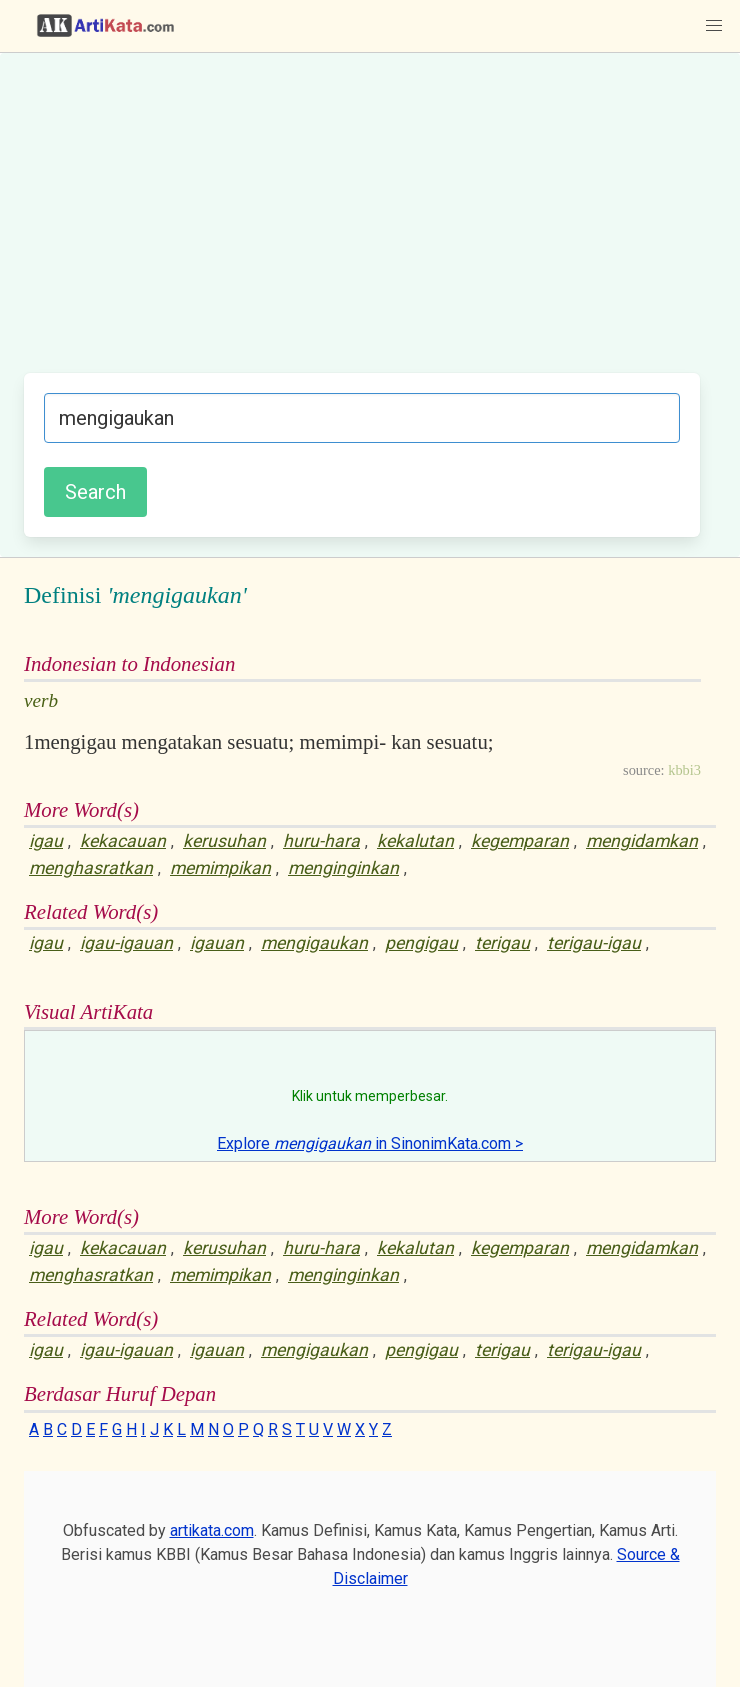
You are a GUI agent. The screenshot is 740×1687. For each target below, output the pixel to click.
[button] (714, 26)
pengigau (421, 943)
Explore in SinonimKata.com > (370, 1143)
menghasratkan (91, 868)
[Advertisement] (362, 223)
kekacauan (123, 841)
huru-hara (321, 841)
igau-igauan (126, 943)
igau (46, 841)
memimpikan (220, 868)
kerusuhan (224, 841)
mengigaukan (314, 943)
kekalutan (415, 841)
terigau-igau (594, 943)
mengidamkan (642, 841)
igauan (217, 943)
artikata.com (212, 1530)
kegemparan (520, 841)
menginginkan (343, 868)
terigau (502, 943)
